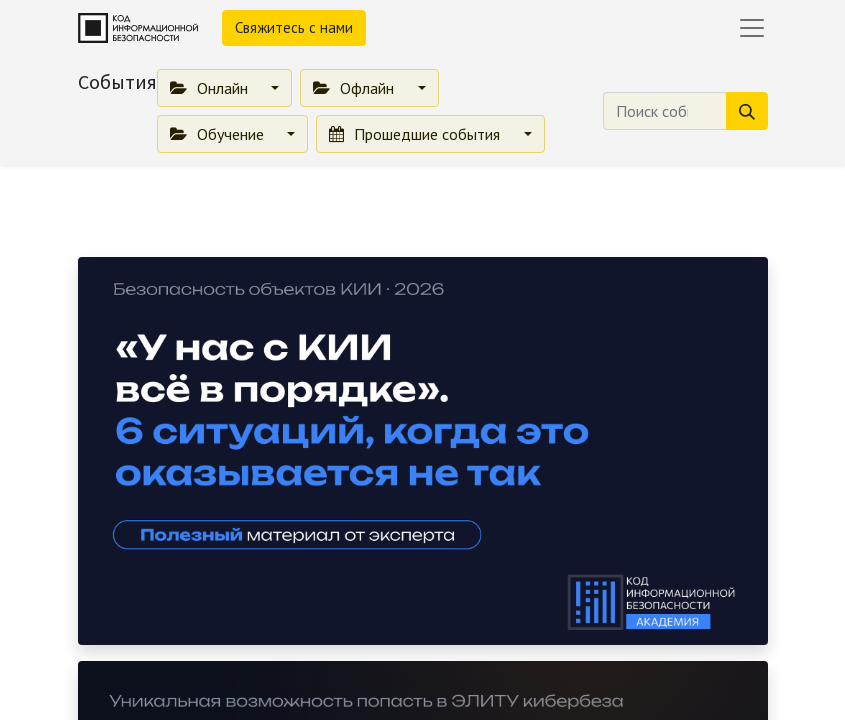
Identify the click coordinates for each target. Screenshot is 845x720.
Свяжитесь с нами (294, 27)
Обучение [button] (219, 134)
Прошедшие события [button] (416, 134)
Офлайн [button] (355, 88)
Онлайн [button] (211, 88)
